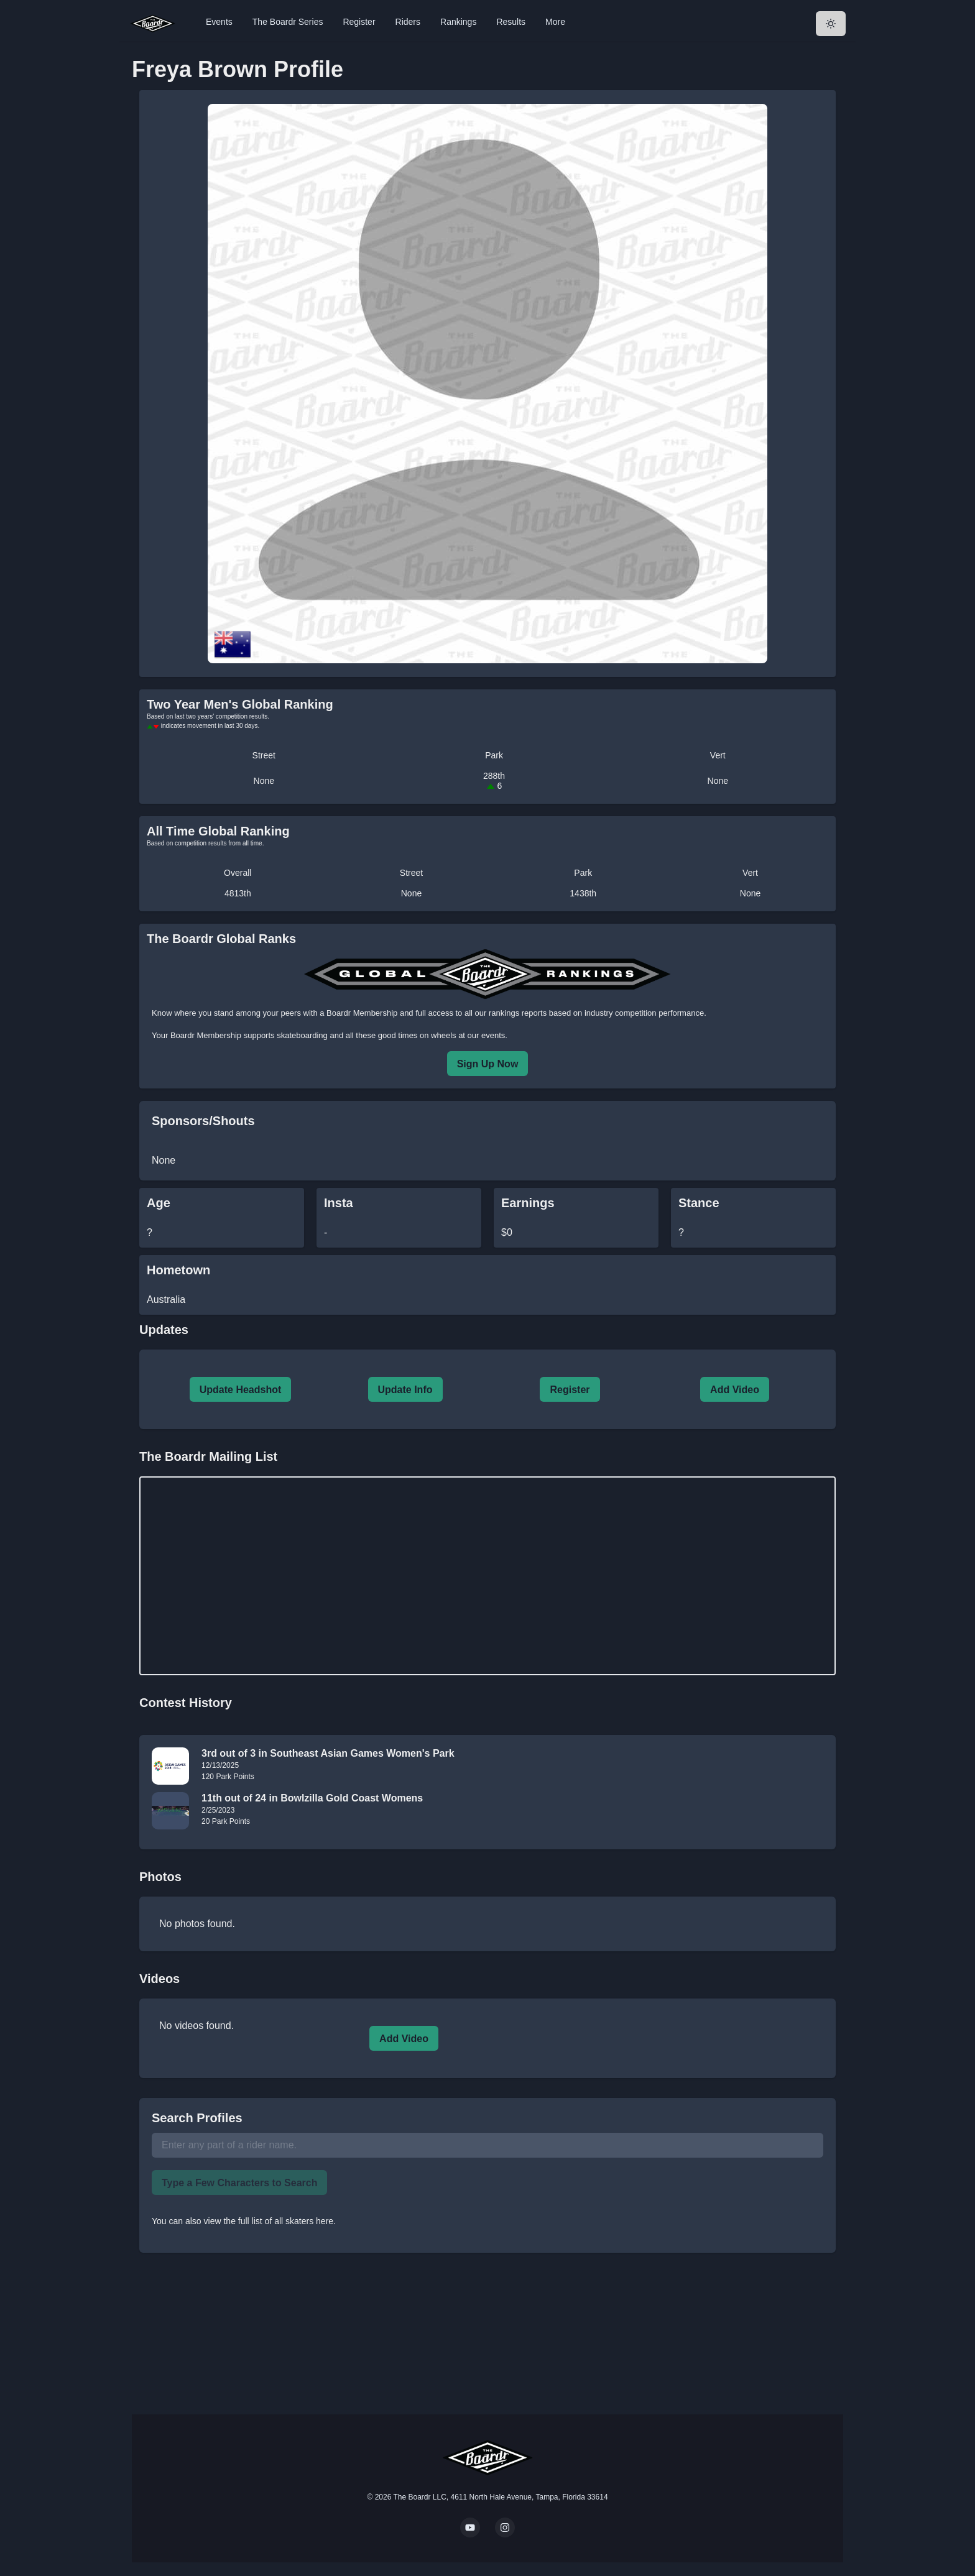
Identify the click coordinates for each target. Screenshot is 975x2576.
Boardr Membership (205, 1035)
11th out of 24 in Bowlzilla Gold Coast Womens (312, 1798)
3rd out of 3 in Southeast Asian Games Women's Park (328, 1753)
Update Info (405, 1389)
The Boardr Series (287, 22)
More (555, 22)
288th (494, 781)
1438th (583, 893)
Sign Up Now (488, 1064)
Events (219, 22)
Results (510, 22)
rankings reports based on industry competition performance (596, 1013)
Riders (407, 22)
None (264, 781)
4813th (237, 893)
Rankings (458, 22)
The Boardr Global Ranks (221, 938)
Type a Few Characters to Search (239, 2183)
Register (359, 22)
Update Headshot (241, 1389)
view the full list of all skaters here (269, 2221)
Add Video (734, 1389)
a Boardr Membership (358, 1013)
